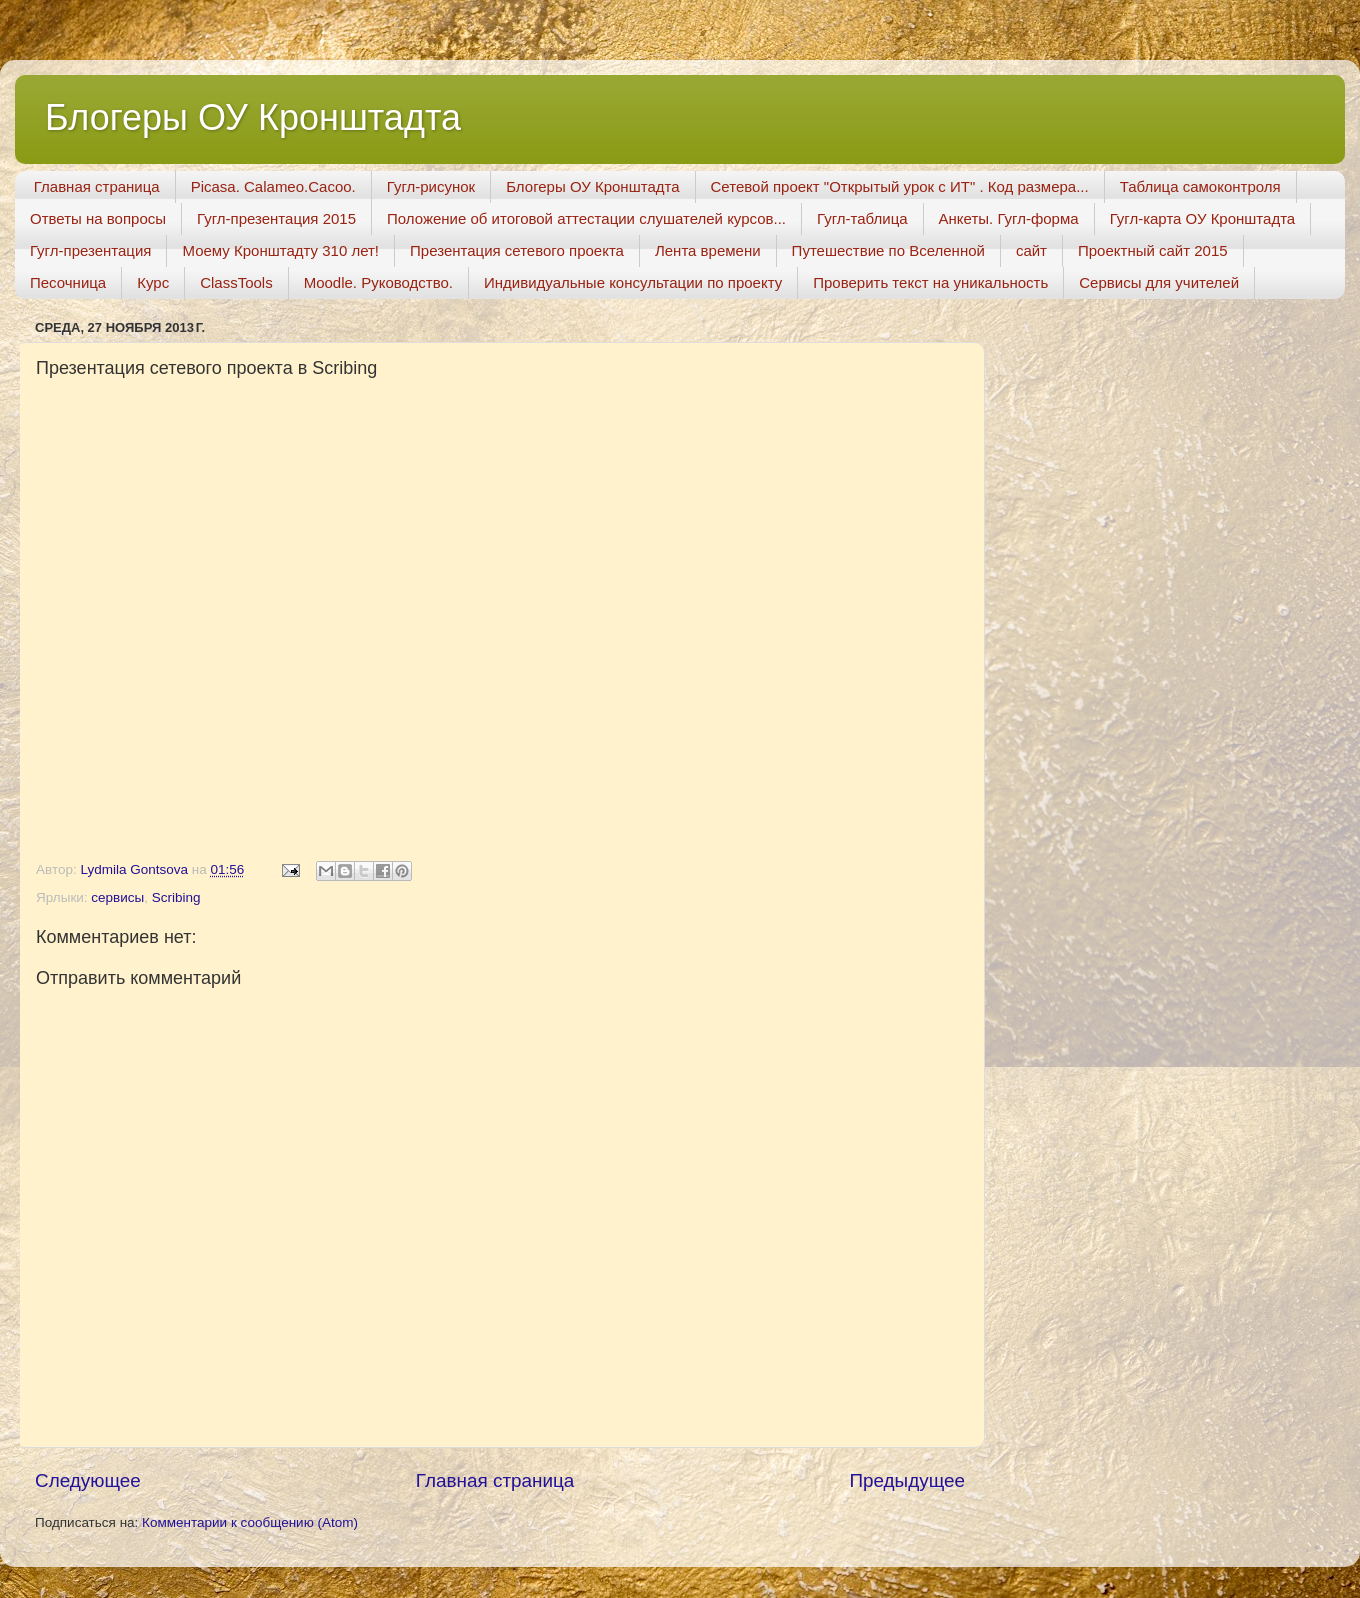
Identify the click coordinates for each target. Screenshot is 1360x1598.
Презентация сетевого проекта (517, 250)
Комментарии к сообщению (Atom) (250, 1522)
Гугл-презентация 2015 (276, 218)
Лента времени (708, 250)
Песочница (68, 282)
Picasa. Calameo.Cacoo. (273, 186)
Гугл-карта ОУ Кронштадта (1203, 218)
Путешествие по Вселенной (888, 250)
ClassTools (236, 282)
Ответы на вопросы (98, 218)
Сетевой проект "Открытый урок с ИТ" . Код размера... (900, 186)
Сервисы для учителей (1159, 282)
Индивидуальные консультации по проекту (633, 282)
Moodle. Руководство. (378, 282)
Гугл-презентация (90, 250)
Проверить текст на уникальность (930, 282)
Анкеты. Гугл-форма (1009, 218)
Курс (153, 282)
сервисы (117, 897)
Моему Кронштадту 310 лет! (280, 250)
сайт (1031, 250)
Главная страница (97, 186)
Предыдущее (907, 1480)
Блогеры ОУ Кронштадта (253, 117)
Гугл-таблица (862, 218)
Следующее (88, 1480)
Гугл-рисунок (431, 186)
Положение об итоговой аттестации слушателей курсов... (586, 218)
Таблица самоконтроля (1200, 186)
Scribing (176, 897)
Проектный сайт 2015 (1153, 250)
